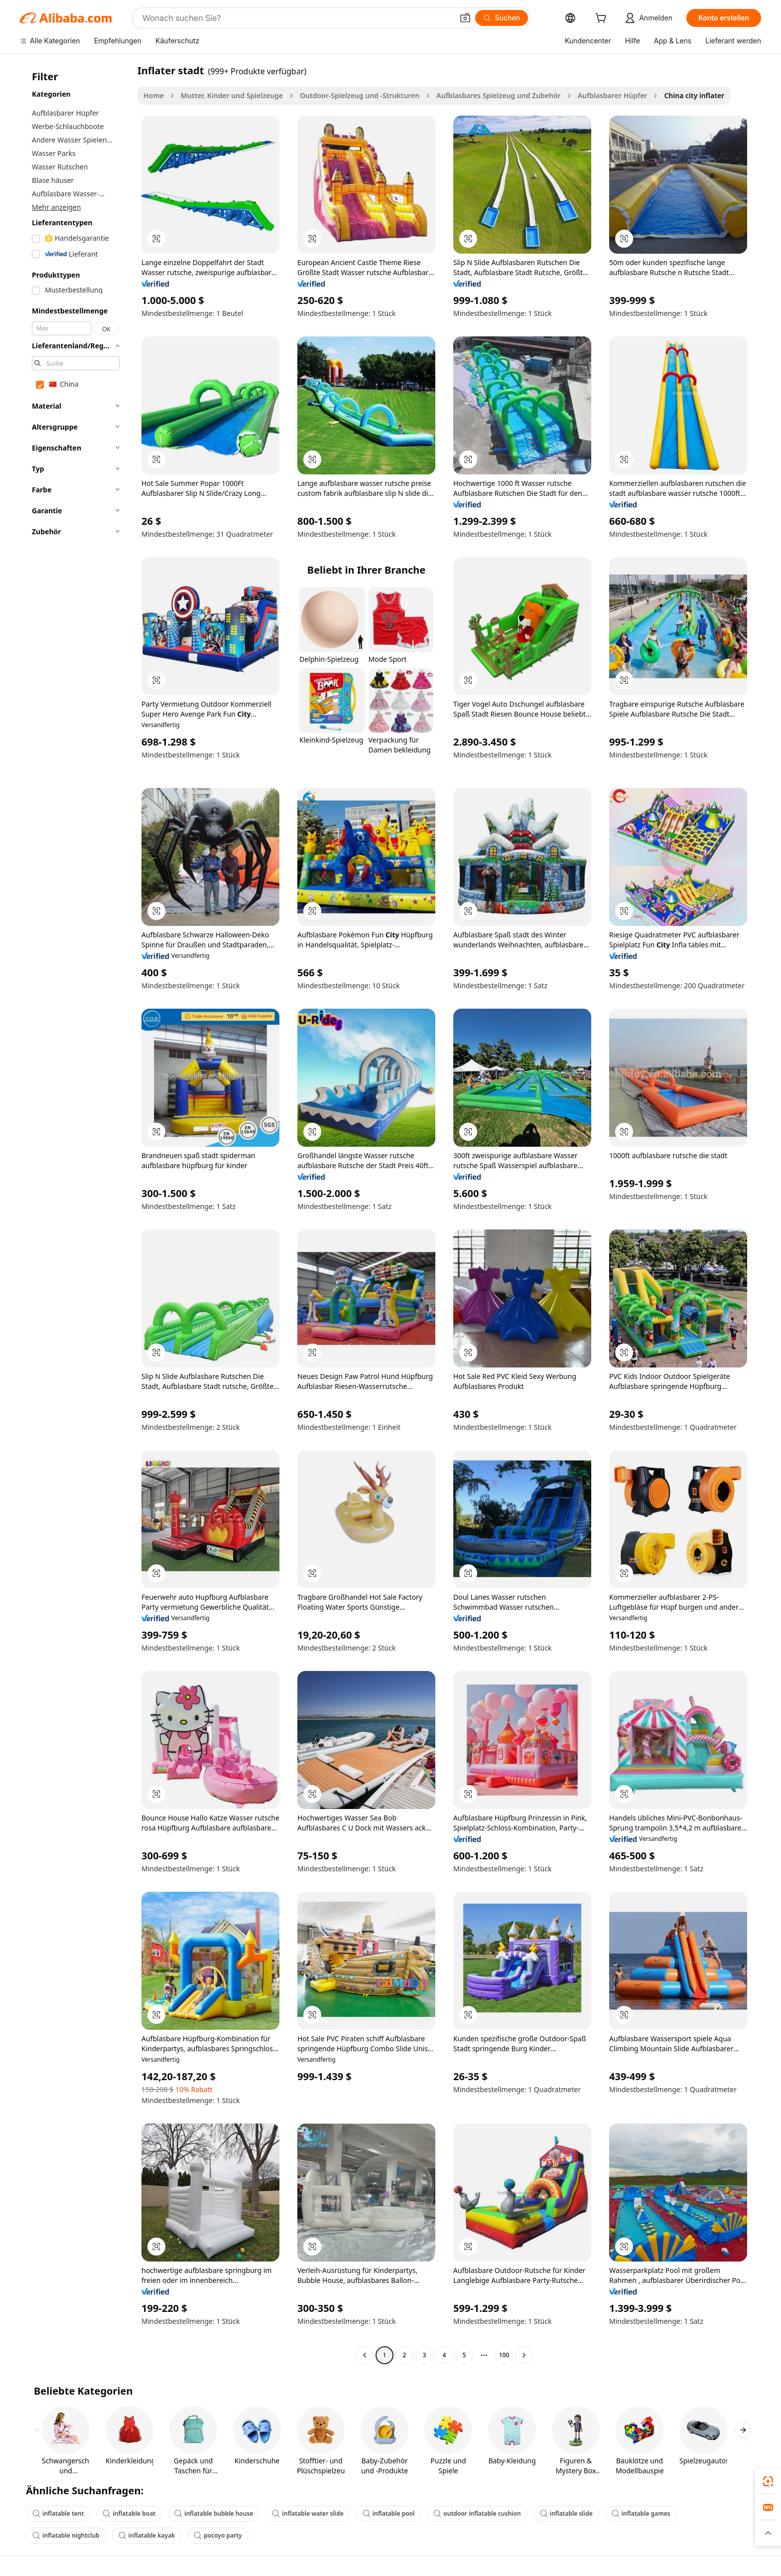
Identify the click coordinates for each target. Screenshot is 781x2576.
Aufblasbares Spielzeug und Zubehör (498, 95)
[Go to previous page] (365, 2355)
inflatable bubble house (213, 2513)
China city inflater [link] (694, 95)
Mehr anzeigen (56, 207)
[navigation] (76, 1214)
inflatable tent (58, 2513)
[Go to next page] (524, 2355)
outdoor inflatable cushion (477, 2513)
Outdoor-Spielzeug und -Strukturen (359, 95)
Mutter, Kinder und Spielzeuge (232, 95)
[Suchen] (501, 18)
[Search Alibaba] (296, 17)
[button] (465, 18)
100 (504, 2355)
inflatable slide (566, 2513)
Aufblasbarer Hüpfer (613, 95)
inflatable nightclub (66, 2535)
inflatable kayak (147, 2535)
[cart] (602, 19)
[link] (768, 2481)
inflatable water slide (307, 2513)
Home (153, 95)
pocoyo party (218, 2535)
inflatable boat (129, 2513)
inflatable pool (389, 2513)
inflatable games (641, 2513)
